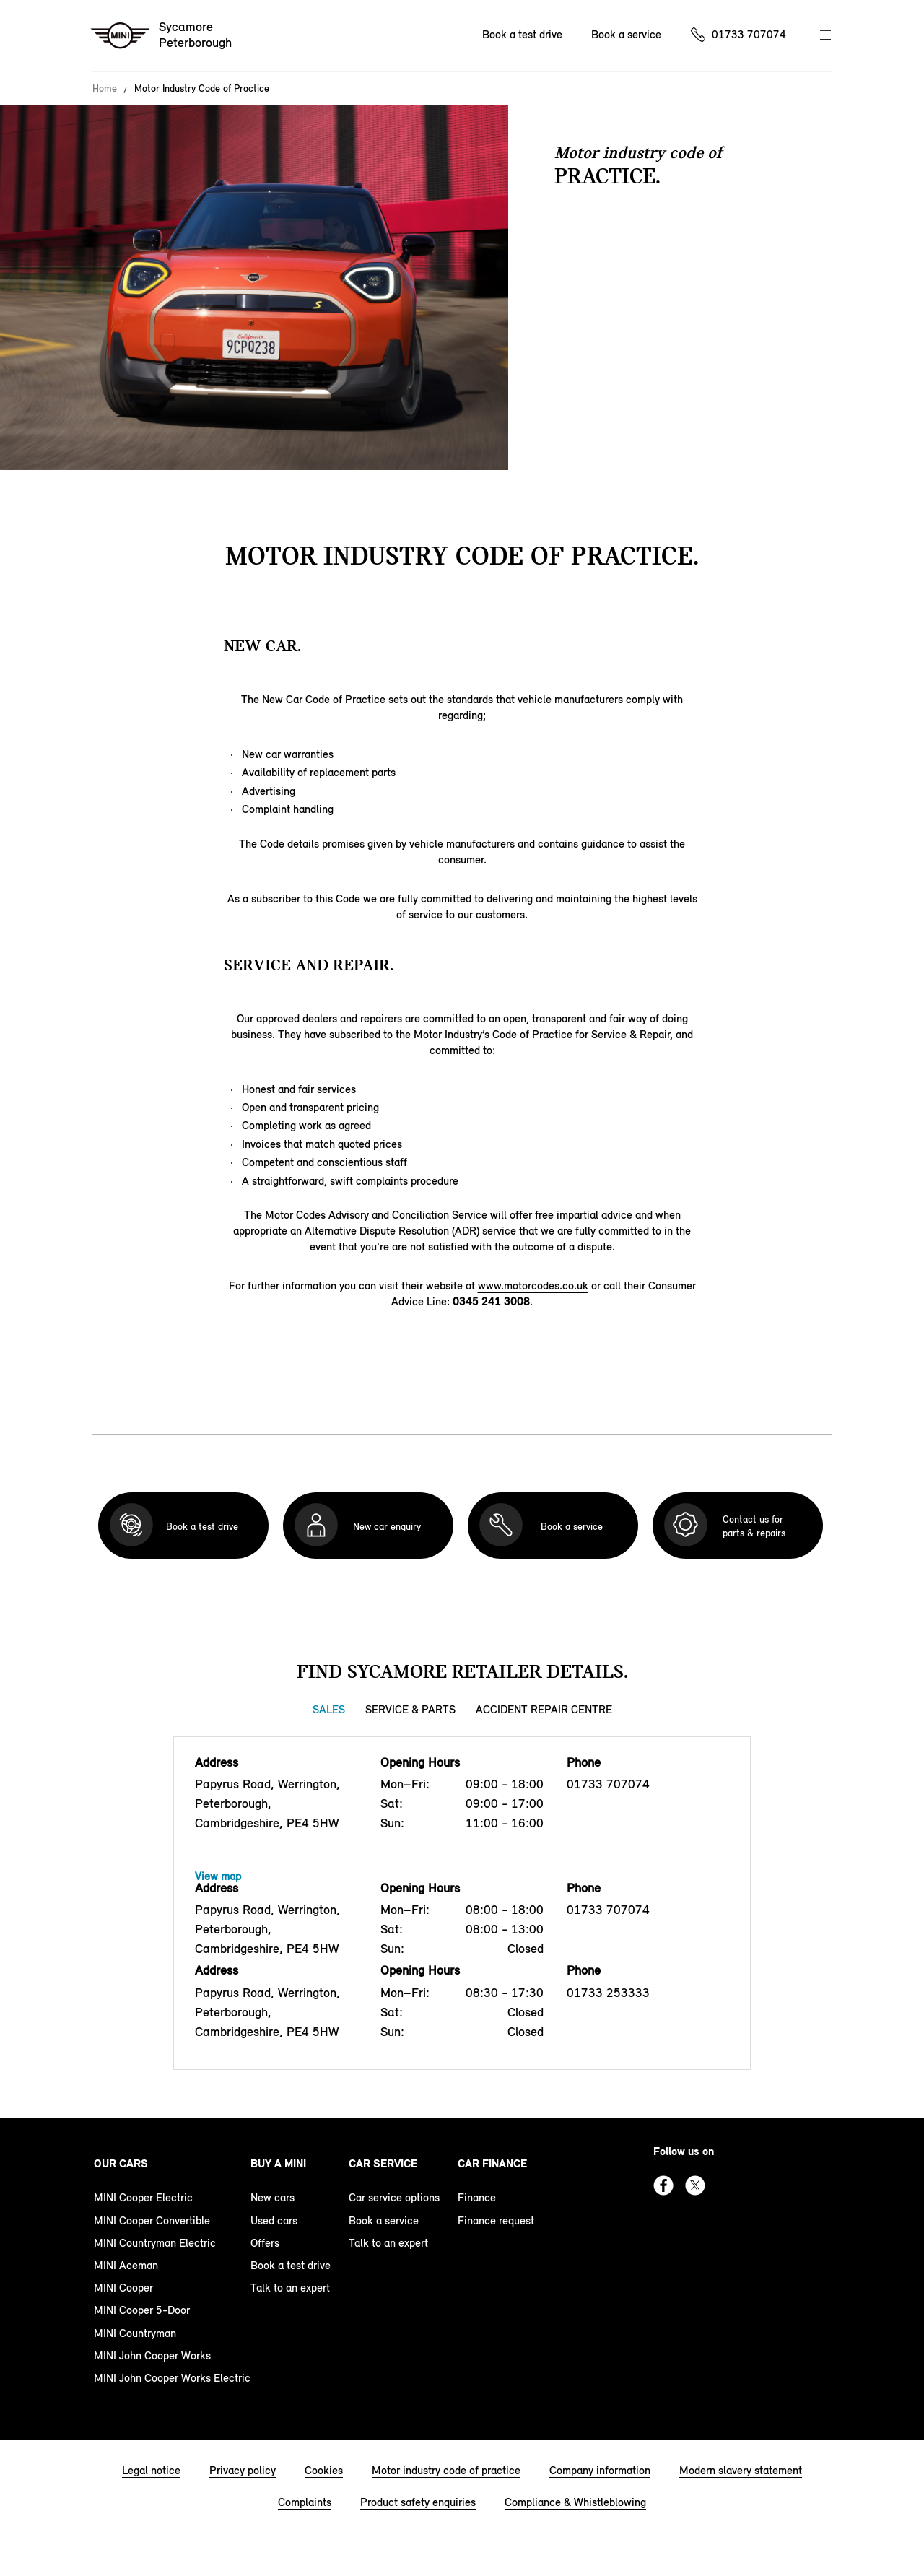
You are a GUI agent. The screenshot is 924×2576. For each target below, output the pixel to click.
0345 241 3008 (491, 1301)
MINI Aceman (126, 2265)
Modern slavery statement (740, 2470)
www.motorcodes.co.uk (533, 1285)
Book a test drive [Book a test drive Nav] (522, 34)
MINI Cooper (123, 2287)
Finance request (496, 2220)
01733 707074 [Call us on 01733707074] (749, 34)
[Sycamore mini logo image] (162, 36)
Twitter (695, 2185)
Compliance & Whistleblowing (575, 2502)
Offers (264, 2243)
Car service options (394, 2197)
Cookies (324, 2470)
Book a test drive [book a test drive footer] (290, 2265)
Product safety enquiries (418, 2502)
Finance (477, 2197)
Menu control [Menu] (825, 36)
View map (218, 1876)
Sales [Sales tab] (329, 1709)
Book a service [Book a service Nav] (626, 34)
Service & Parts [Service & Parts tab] (410, 1709)
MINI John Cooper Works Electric (172, 2378)
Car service (383, 2163)
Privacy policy (242, 2470)
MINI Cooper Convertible (152, 2220)
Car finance (492, 2163)
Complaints (304, 2502)
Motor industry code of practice (446, 2470)
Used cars (273, 2220)
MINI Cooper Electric (143, 2197)
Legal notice (151, 2470)
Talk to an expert (290, 2287)
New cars (272, 2197)
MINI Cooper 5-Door (142, 2310)
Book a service (384, 2220)
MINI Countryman (135, 2333)
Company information (599, 2470)
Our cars (121, 2163)
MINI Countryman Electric (155, 2243)
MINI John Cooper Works (152, 2355)
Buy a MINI (278, 2163)
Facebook (663, 2185)
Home (104, 89)
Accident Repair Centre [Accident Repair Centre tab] (544, 1709)
